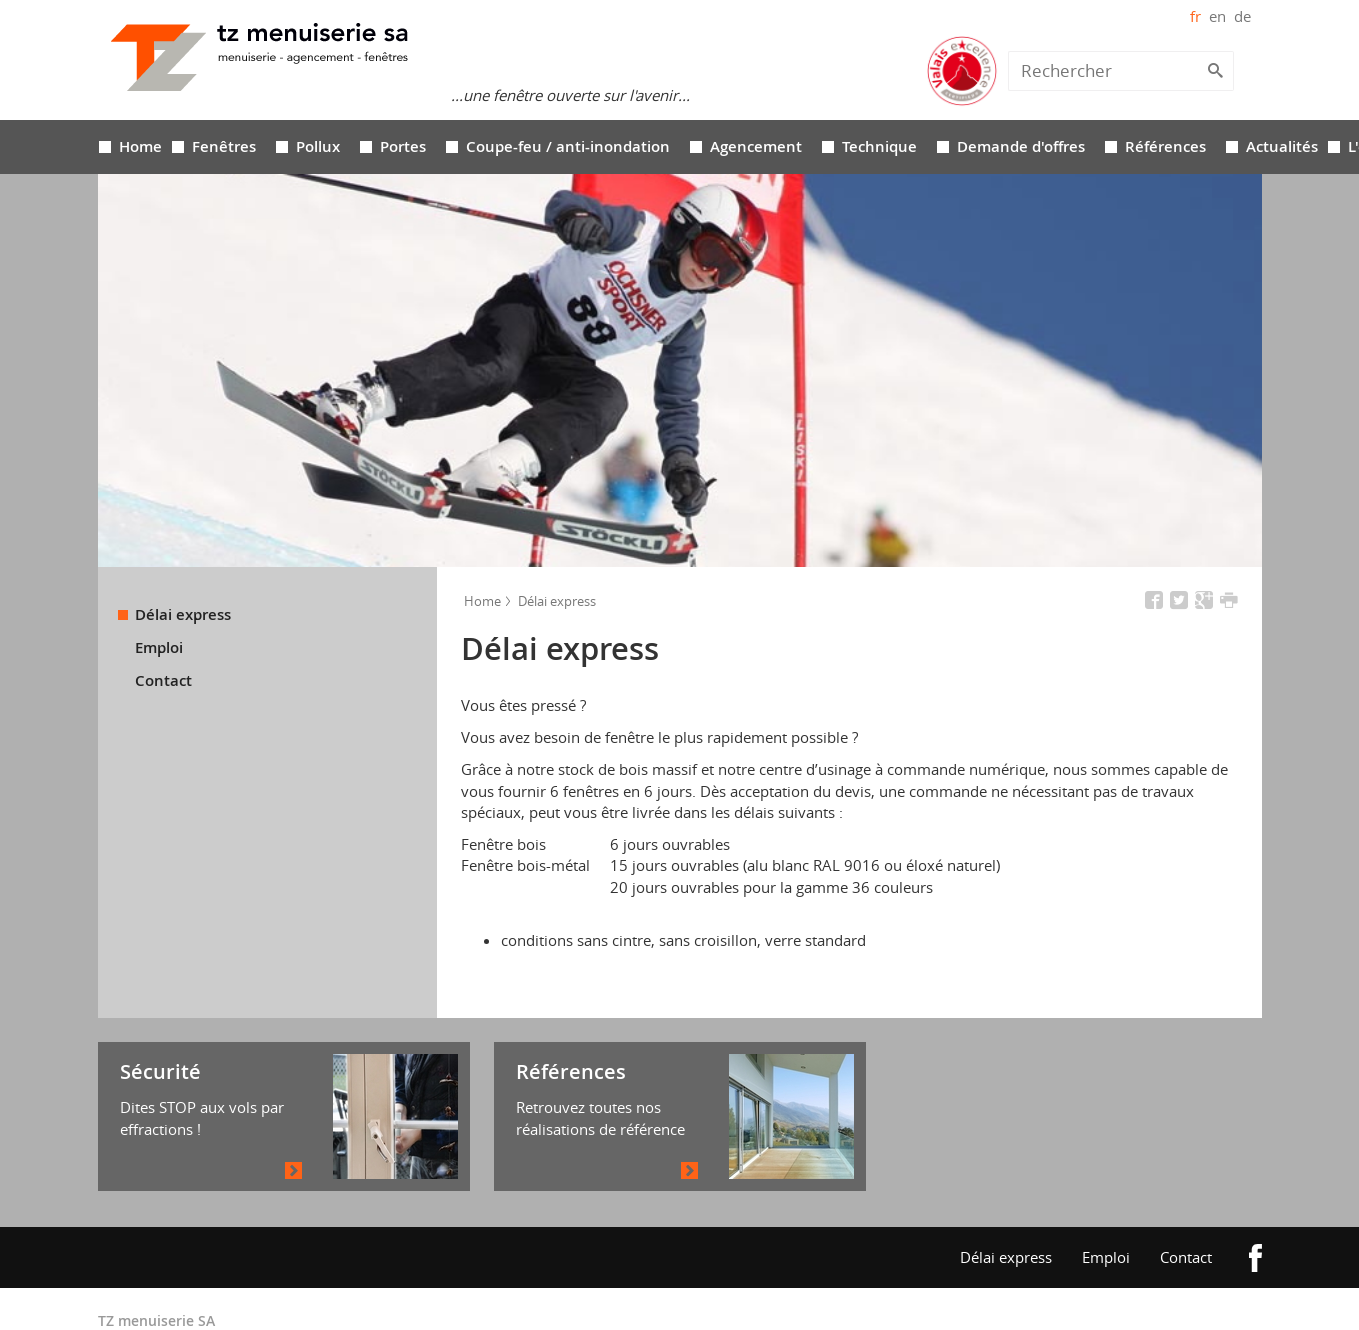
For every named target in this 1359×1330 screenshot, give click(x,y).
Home (140, 101)
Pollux (318, 101)
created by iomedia (1095, 1293)
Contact (163, 636)
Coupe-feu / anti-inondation (568, 101)
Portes (403, 101)
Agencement (756, 101)
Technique (879, 101)
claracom (1190, 1293)
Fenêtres (224, 101)
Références (1165, 101)
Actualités (1282, 101)
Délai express (183, 570)
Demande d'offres (1021, 101)
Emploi (159, 603)
